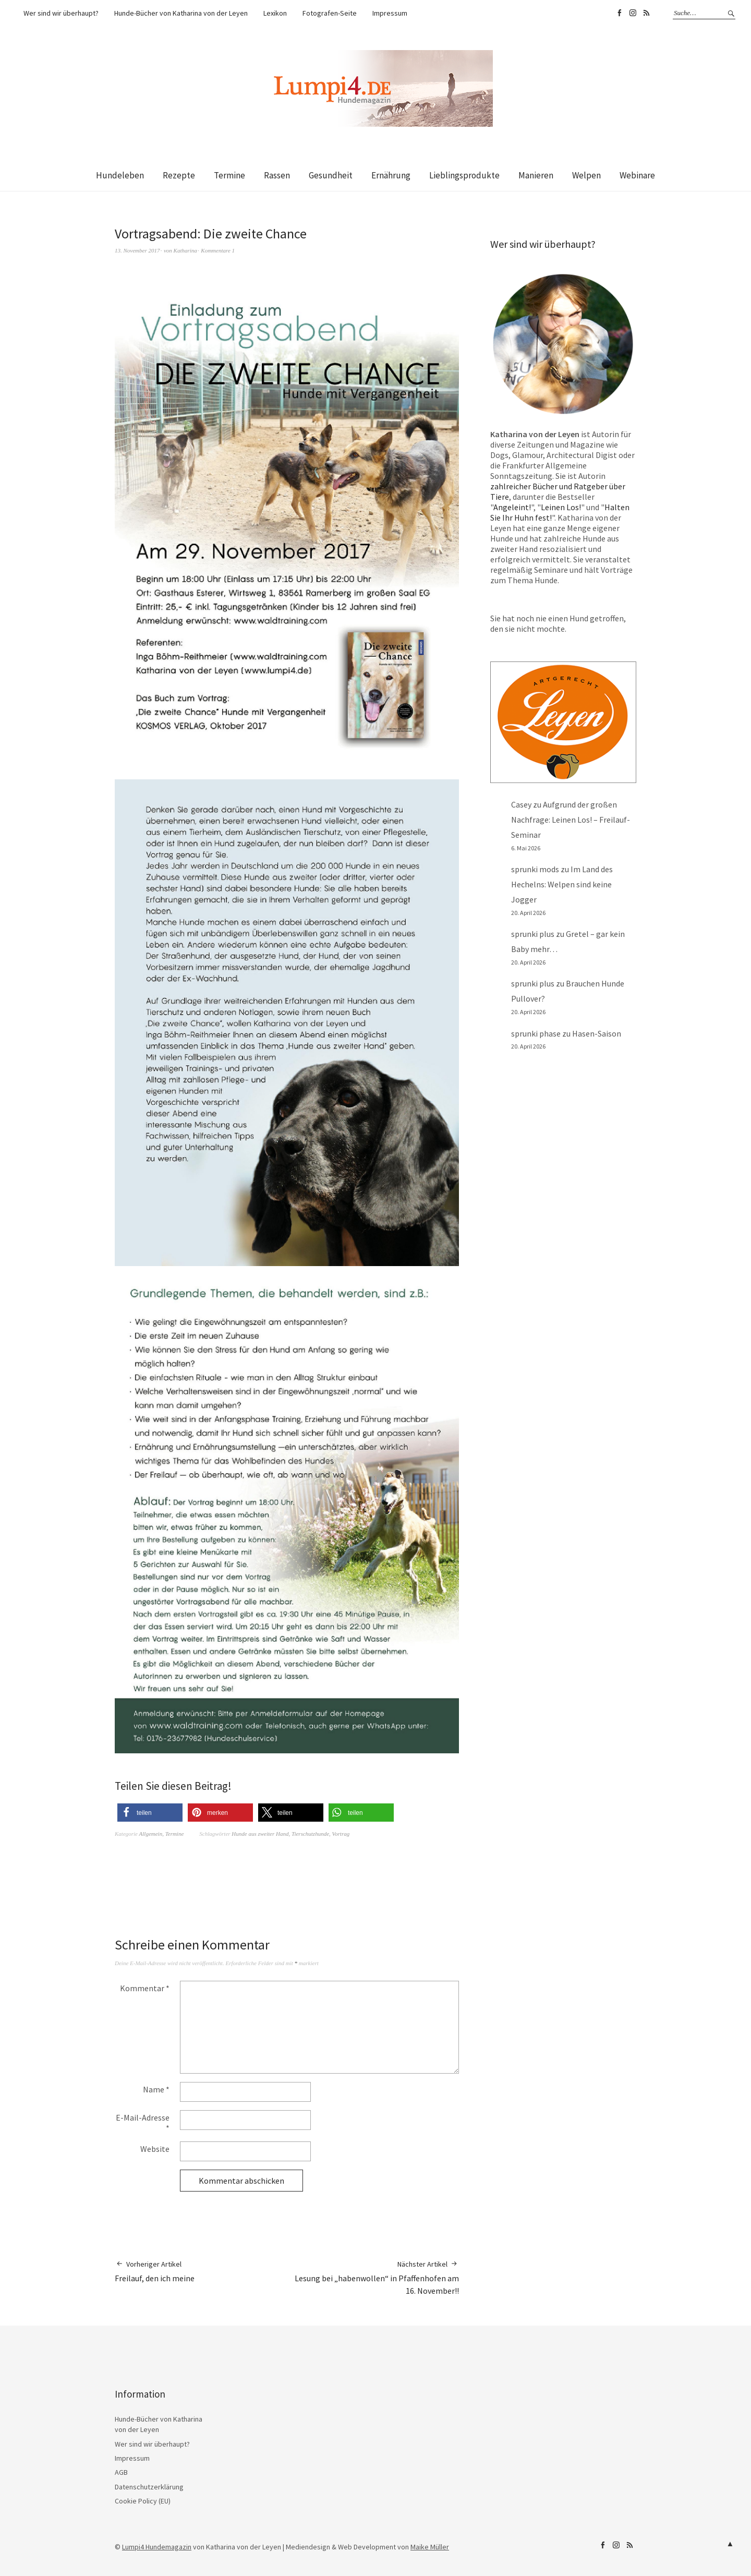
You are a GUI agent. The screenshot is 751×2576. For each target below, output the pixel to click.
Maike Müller (429, 2546)
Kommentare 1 (218, 250)
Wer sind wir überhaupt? (61, 13)
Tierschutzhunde (310, 1834)
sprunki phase (536, 1033)
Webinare (637, 175)
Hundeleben (120, 175)
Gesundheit (331, 175)
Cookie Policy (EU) (143, 2501)
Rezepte (179, 175)
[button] (150, 1812)
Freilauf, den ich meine (155, 2271)
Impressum (389, 13)
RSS (646, 13)
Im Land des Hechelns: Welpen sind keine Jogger (562, 884)
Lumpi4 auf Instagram (632, 13)
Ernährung (390, 175)
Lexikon (275, 13)
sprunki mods (535, 869)
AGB (121, 2472)
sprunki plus (532, 934)
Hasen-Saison (596, 1033)
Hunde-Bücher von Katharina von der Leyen (181, 13)
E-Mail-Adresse (142, 2122)
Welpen (586, 175)
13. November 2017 (137, 250)
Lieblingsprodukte (464, 175)
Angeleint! (512, 507)
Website (154, 2149)
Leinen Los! (561, 507)
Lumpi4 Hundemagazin (156, 2546)
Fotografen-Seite (329, 13)
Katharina (185, 250)
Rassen (277, 175)
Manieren (535, 175)
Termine (229, 175)
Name (156, 2089)
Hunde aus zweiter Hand (260, 1834)
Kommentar (144, 1988)
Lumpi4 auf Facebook (619, 13)
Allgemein (151, 1834)
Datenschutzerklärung (149, 2486)
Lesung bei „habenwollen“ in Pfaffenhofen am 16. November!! (373, 2277)
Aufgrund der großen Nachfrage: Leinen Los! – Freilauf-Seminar (570, 819)
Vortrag (341, 1834)
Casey (521, 804)
